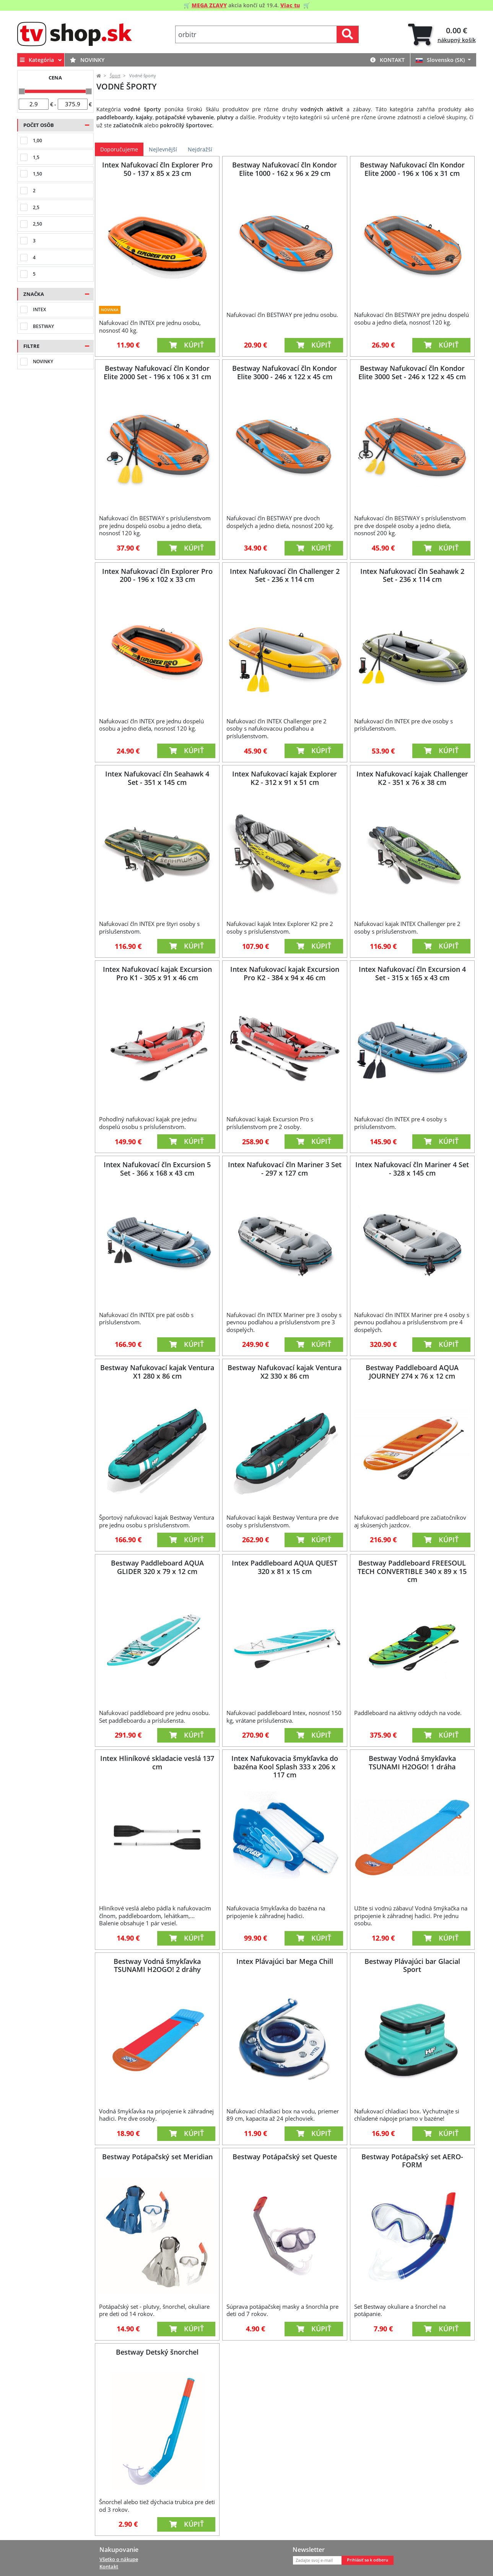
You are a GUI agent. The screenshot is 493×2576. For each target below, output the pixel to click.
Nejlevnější (163, 149)
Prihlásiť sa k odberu (367, 2560)
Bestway (43, 326)
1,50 (37, 174)
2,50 (37, 224)
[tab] (442, 34)
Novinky (87, 59)
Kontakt (387, 59)
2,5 (36, 207)
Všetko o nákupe (118, 2559)
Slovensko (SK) (441, 59)
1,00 (37, 140)
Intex (39, 309)
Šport (115, 75)
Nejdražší (200, 149)
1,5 (36, 157)
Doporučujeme (119, 149)
